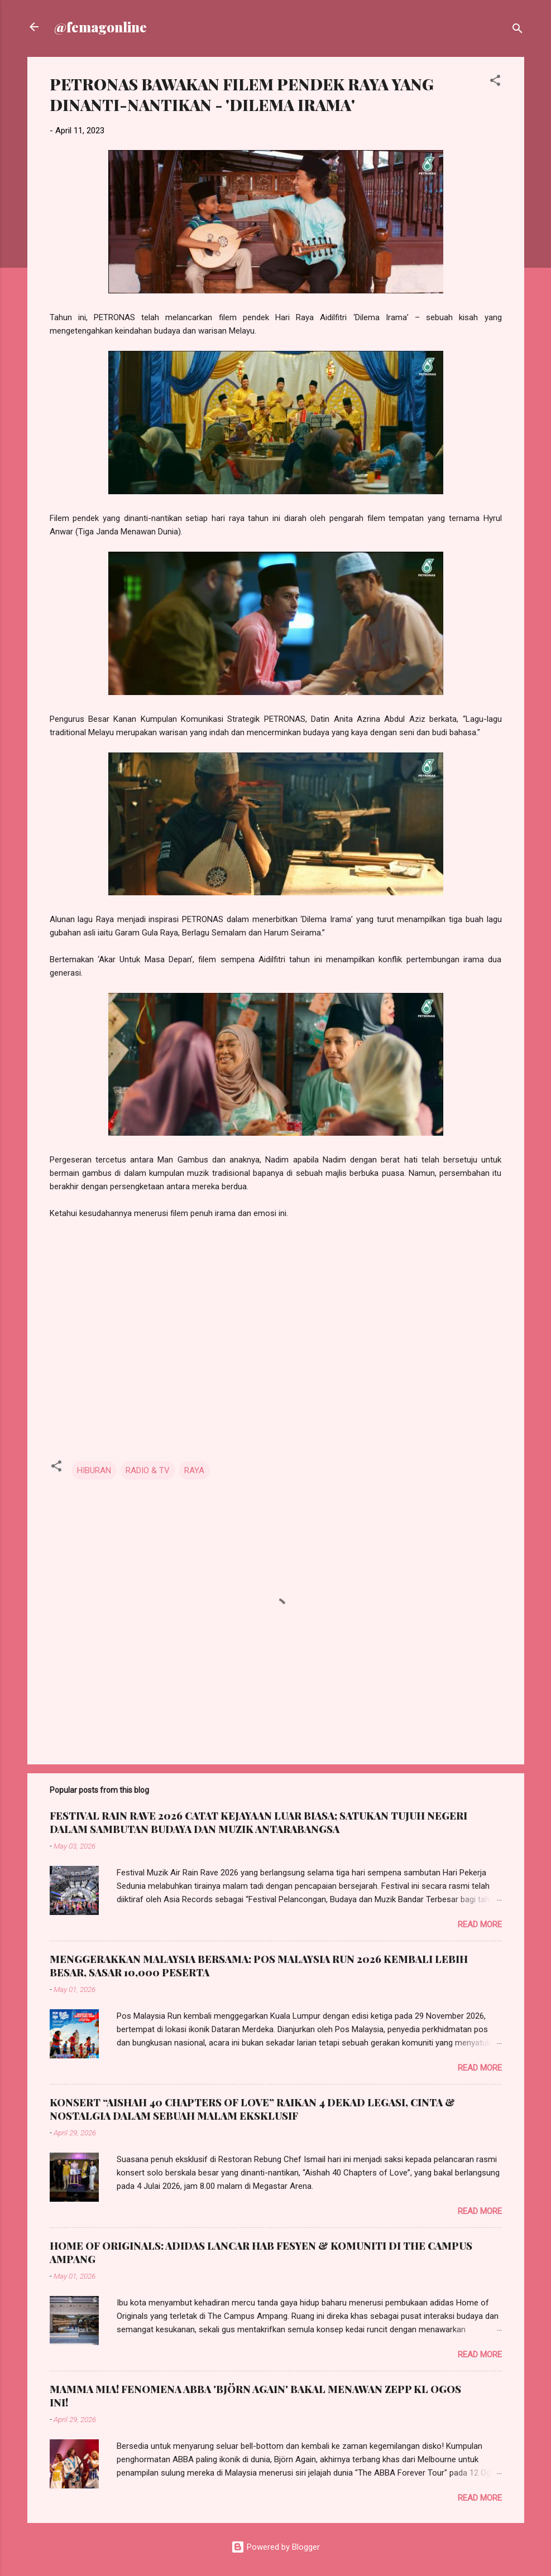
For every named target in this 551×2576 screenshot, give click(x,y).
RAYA (194, 1470)
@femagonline (100, 27)
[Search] (517, 30)
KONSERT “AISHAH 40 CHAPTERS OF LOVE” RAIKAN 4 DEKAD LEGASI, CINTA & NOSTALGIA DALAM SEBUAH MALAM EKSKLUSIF (252, 2109)
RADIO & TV (148, 1470)
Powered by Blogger (275, 2547)
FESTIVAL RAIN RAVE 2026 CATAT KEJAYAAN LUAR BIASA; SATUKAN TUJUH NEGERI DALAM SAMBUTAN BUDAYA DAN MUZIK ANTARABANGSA (258, 1822)
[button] (495, 82)
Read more (480, 1924)
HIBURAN (94, 1470)
